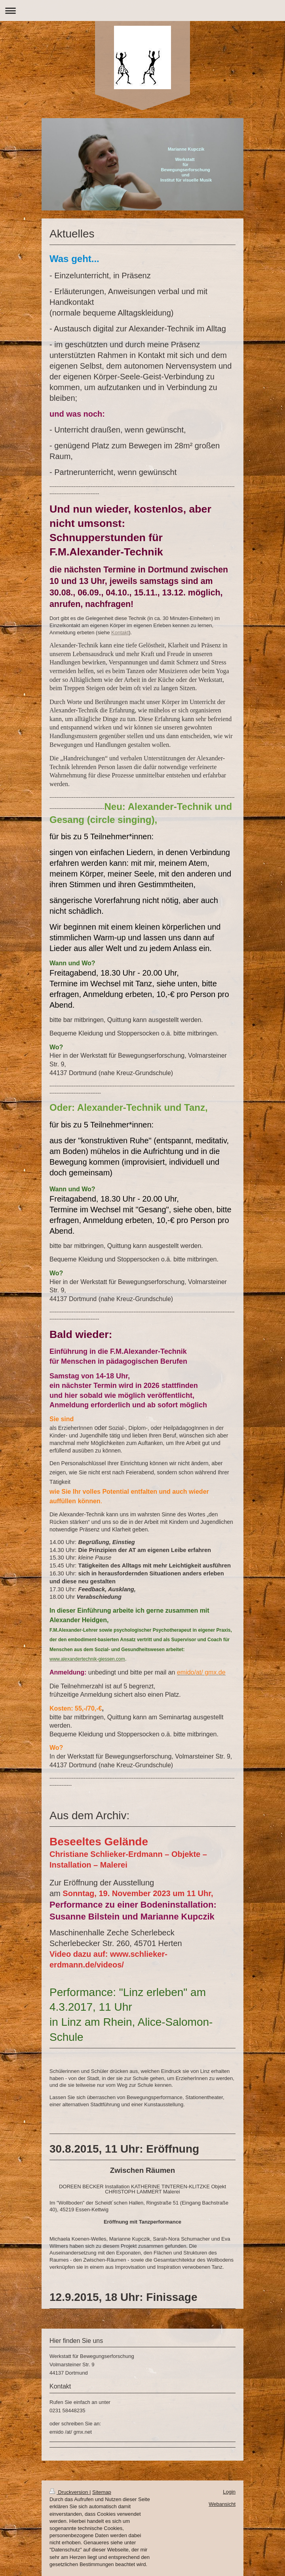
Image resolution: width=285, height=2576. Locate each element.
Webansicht (222, 2504)
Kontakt (120, 632)
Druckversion (69, 2492)
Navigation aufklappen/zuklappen (142, 10)
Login (229, 2492)
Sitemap (101, 2492)
